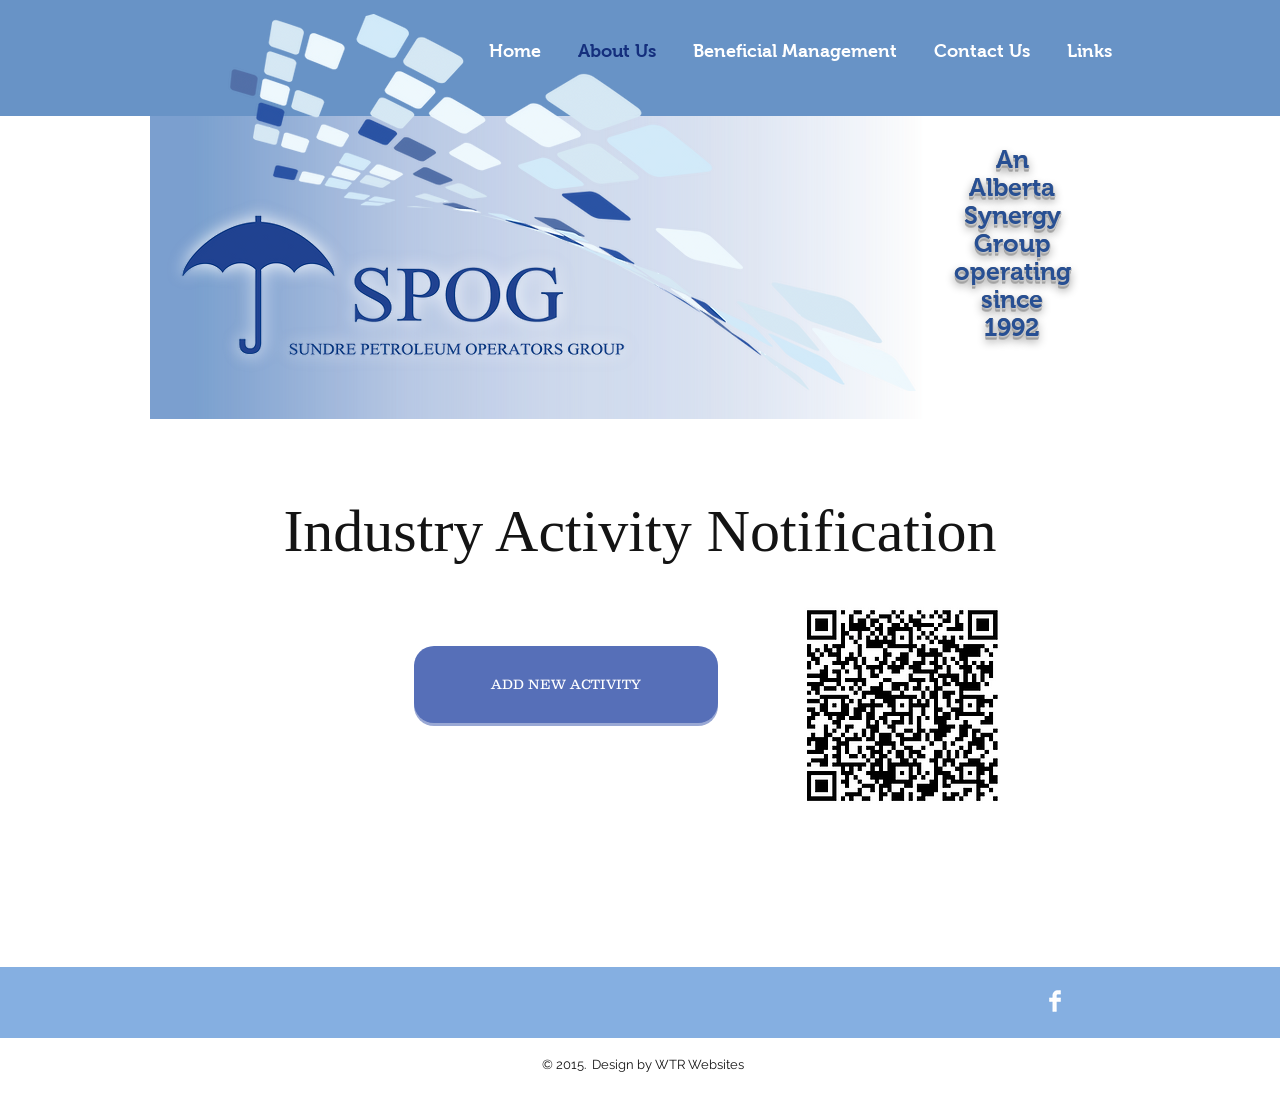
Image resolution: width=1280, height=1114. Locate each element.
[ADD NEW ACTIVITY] (566, 684)
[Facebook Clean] (1055, 1001)
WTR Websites (699, 1064)
